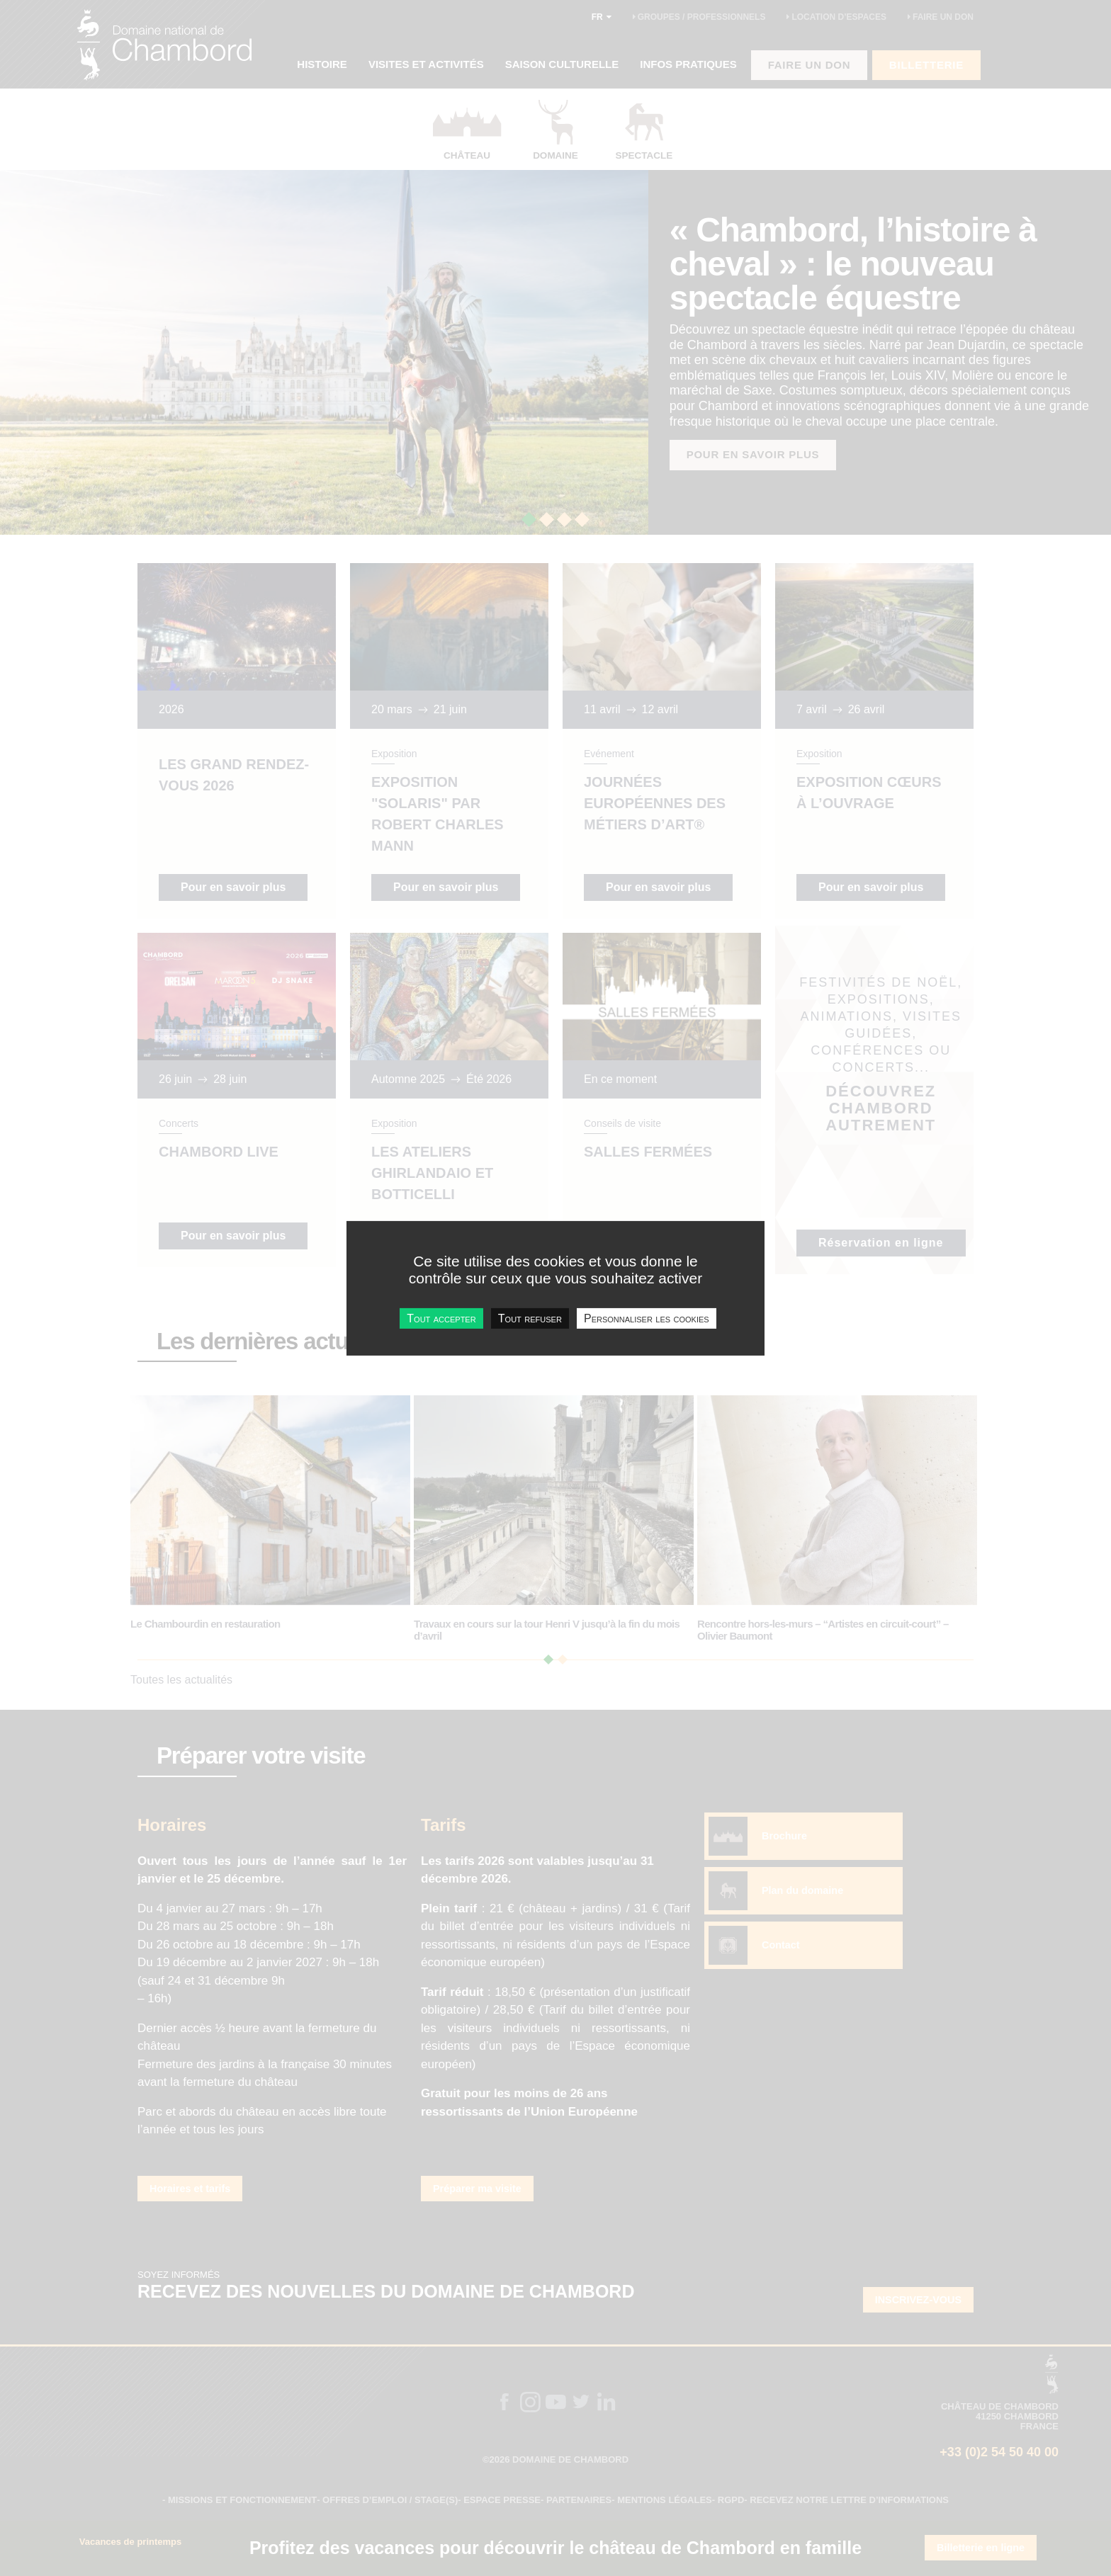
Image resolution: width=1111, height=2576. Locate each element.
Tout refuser (530, 1318)
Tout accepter (441, 1318)
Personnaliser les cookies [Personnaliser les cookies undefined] (646, 1318)
